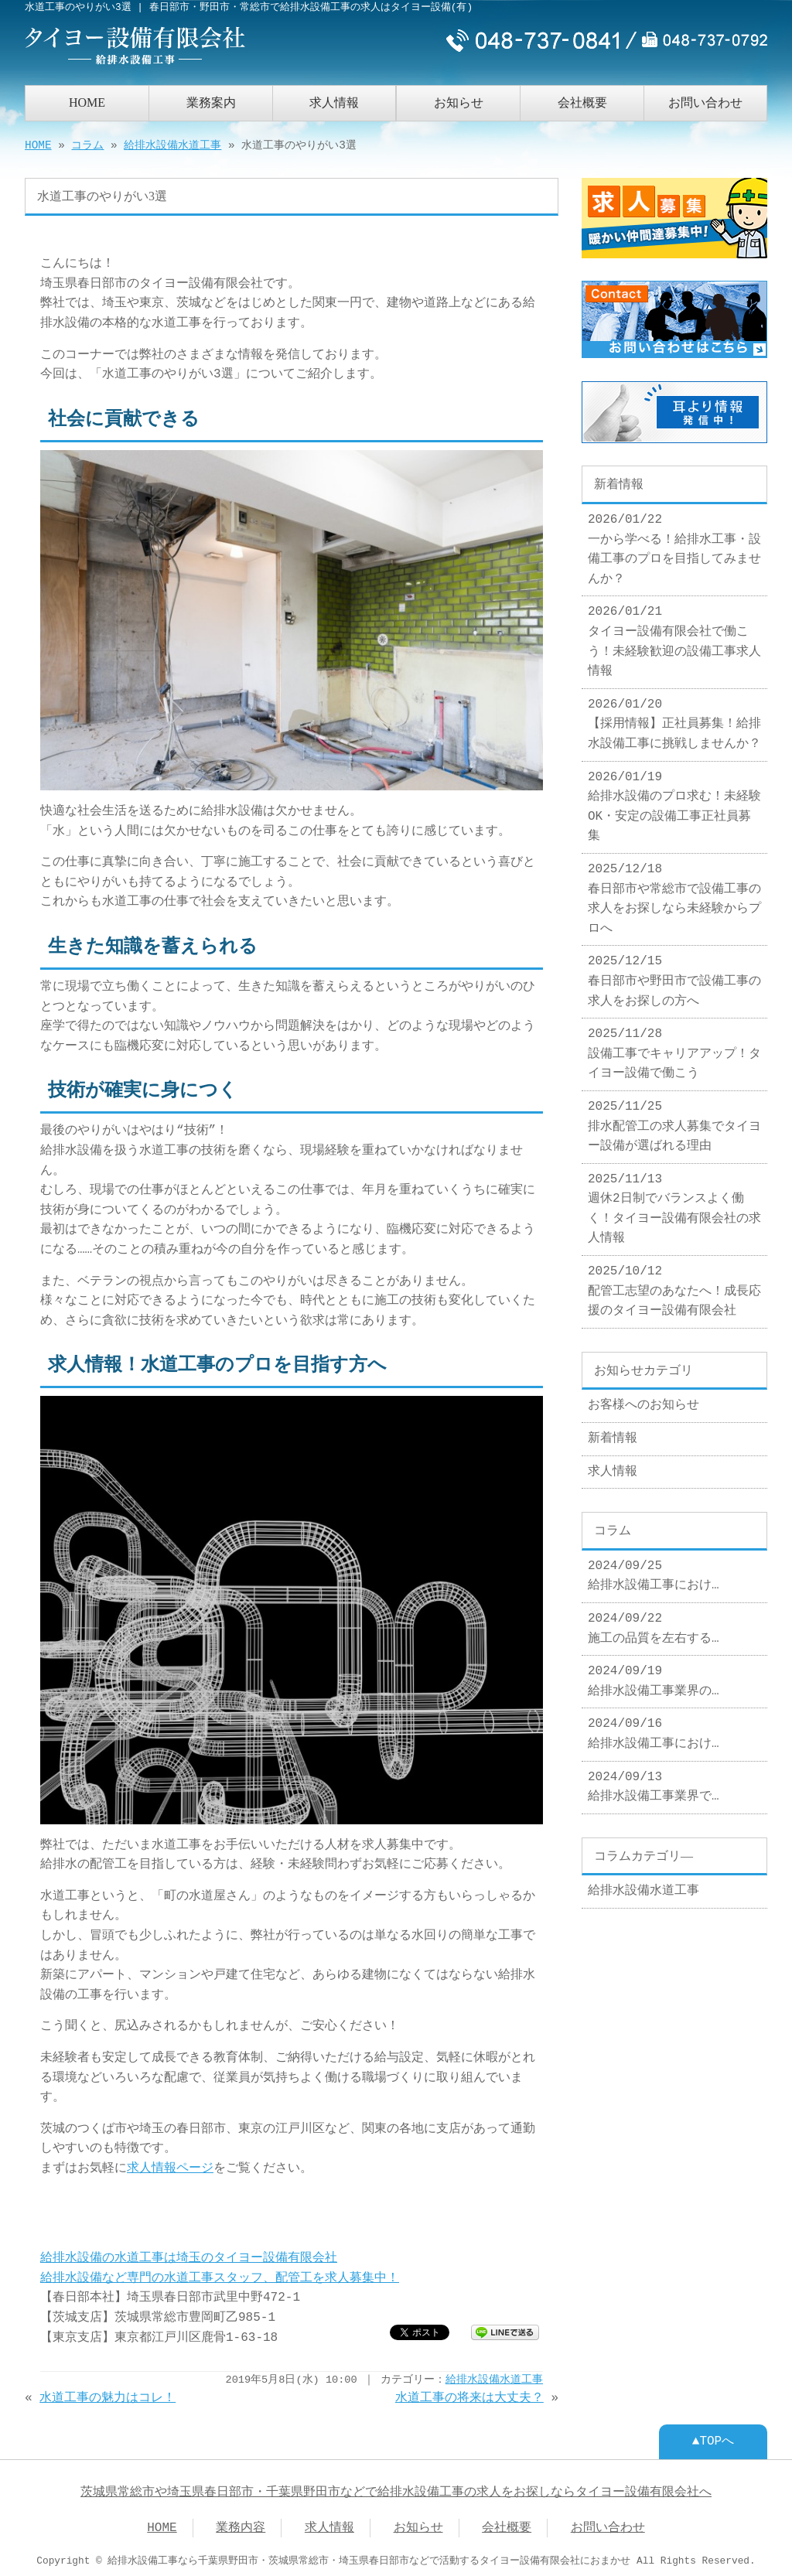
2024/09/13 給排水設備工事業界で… (653, 1781)
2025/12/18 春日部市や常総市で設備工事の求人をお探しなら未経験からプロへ (674, 893)
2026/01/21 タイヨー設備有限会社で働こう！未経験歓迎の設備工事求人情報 (674, 635)
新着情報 (612, 1432)
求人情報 (334, 100)
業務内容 (240, 2526)
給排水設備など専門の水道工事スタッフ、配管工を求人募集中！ (219, 2276)
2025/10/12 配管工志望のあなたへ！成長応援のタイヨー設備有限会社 (674, 1285)
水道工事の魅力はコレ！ (107, 2396)
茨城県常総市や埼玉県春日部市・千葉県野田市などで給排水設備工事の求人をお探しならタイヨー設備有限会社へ (396, 2490)
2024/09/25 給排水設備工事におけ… (653, 1569)
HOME (87, 100)
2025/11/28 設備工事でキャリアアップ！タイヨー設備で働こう (674, 1047)
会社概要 (582, 100)
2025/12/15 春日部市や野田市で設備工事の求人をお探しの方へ (674, 975)
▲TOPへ (713, 2439)
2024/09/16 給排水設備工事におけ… (653, 1727)
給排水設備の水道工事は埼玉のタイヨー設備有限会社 (188, 2256)
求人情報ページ (170, 2166)
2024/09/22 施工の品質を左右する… (653, 1622)
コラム (87, 144)
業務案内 (211, 100)
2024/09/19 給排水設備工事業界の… (653, 1675)
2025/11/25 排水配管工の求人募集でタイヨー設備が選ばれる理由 (674, 1120)
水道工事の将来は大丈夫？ (469, 2396)
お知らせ (458, 100)
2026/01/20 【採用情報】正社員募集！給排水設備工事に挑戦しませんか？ (674, 718)
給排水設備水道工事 (172, 144)
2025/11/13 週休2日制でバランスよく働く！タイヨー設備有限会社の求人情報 (674, 1203)
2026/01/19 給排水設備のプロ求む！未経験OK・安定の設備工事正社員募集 (674, 801)
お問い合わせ (705, 100)
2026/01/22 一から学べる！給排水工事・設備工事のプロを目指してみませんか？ (674, 543)
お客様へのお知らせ (643, 1398)
